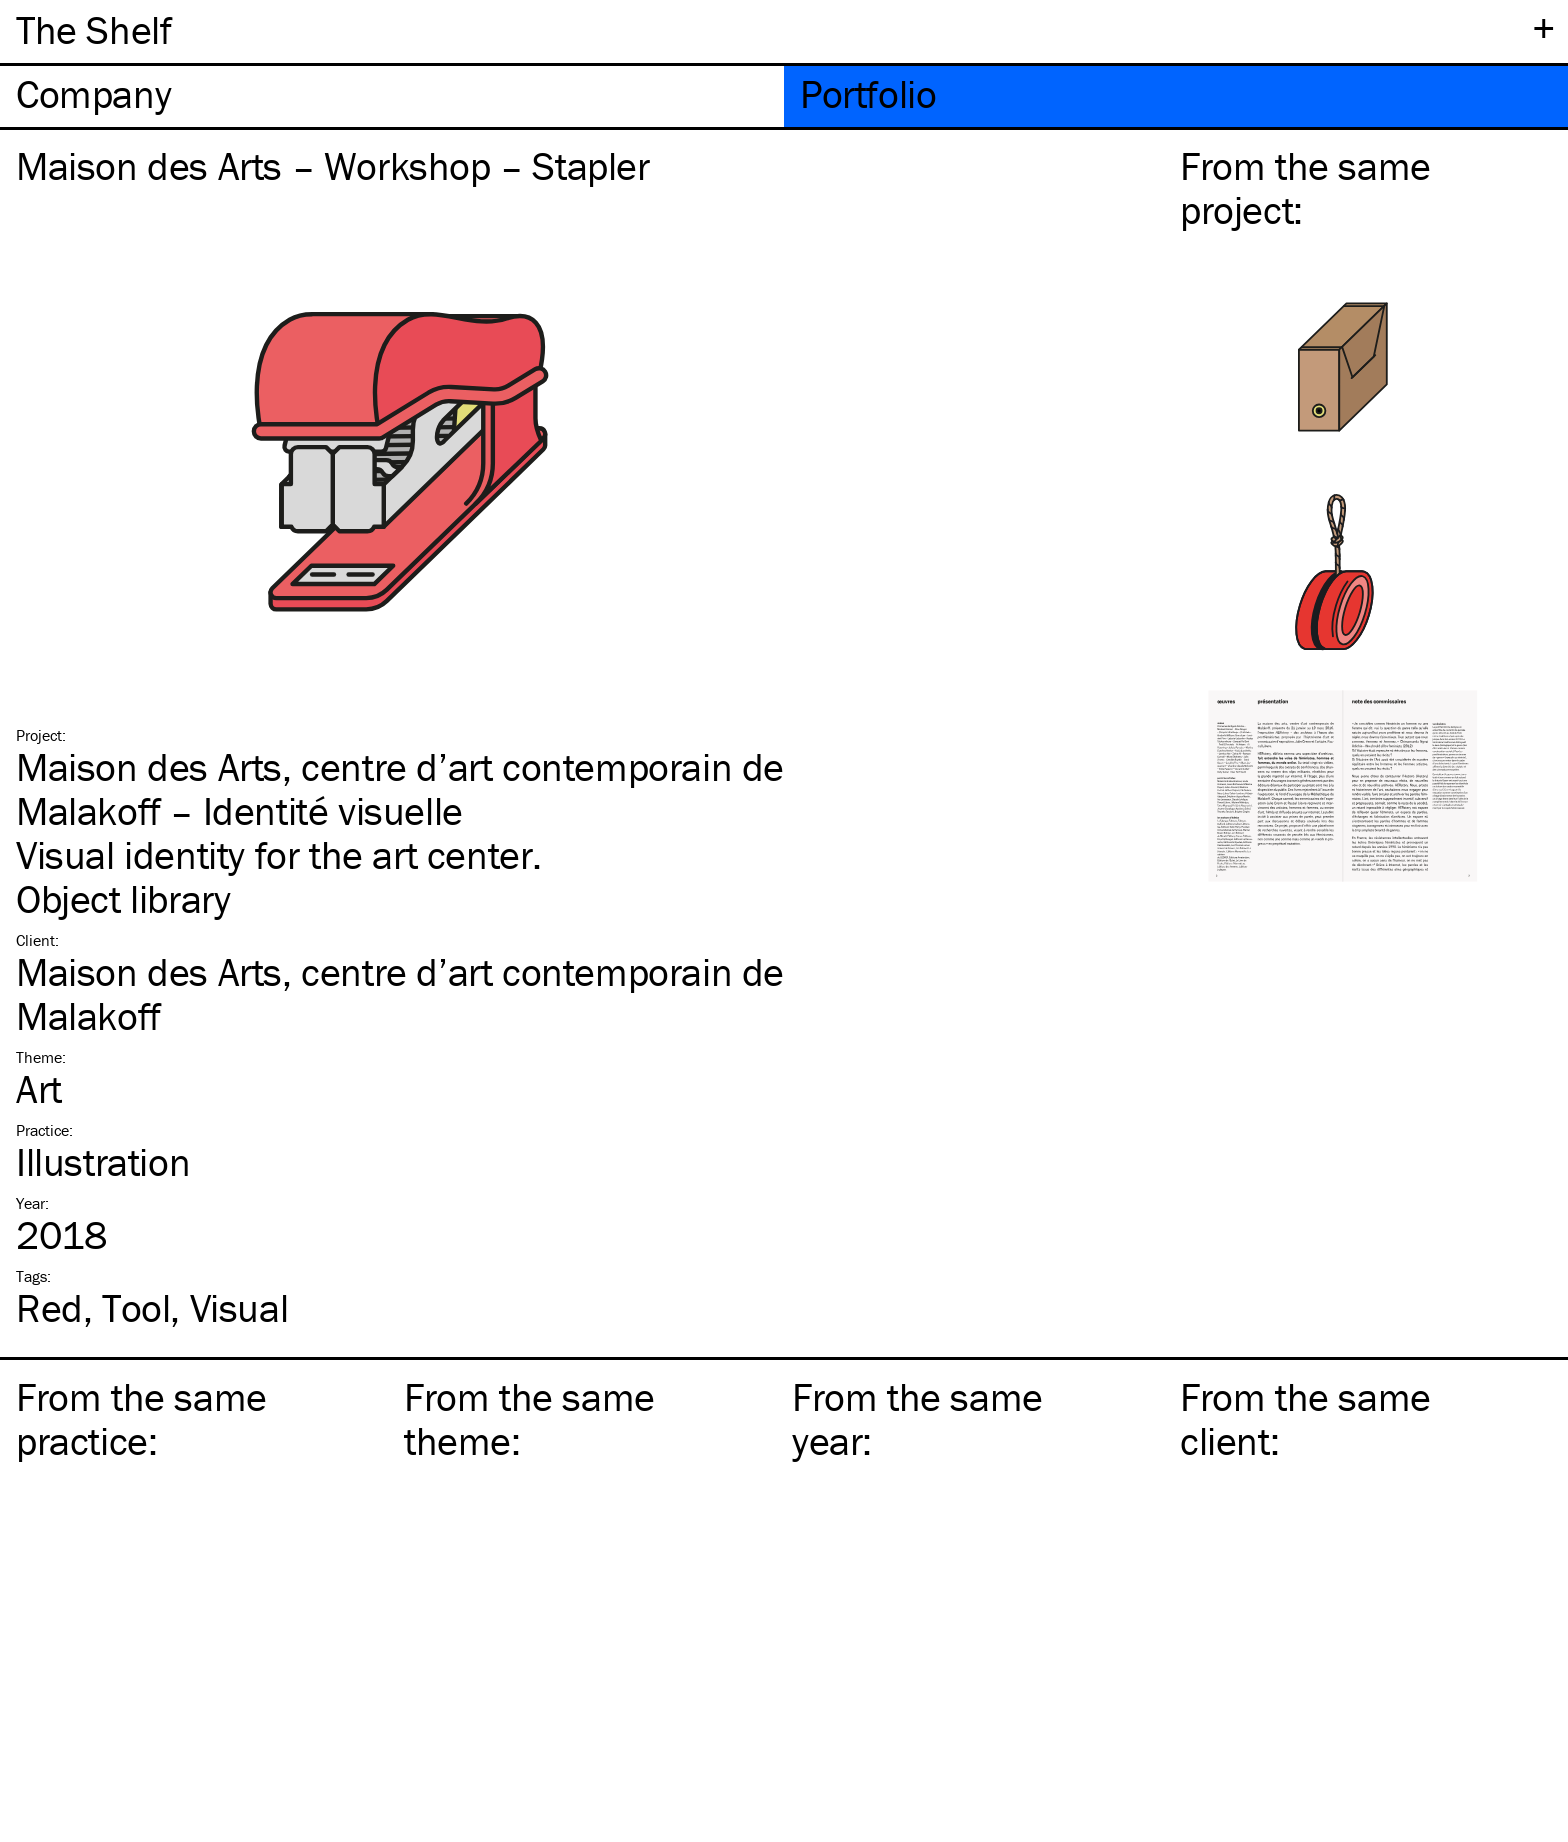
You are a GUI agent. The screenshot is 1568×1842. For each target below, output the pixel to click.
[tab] (392, 96)
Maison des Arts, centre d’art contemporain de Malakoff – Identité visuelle (400, 788)
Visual (239, 1307)
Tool (136, 1307)
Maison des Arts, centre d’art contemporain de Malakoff (400, 993)
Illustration (103, 1161)
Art (39, 1088)
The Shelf (93, 29)
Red (49, 1307)
